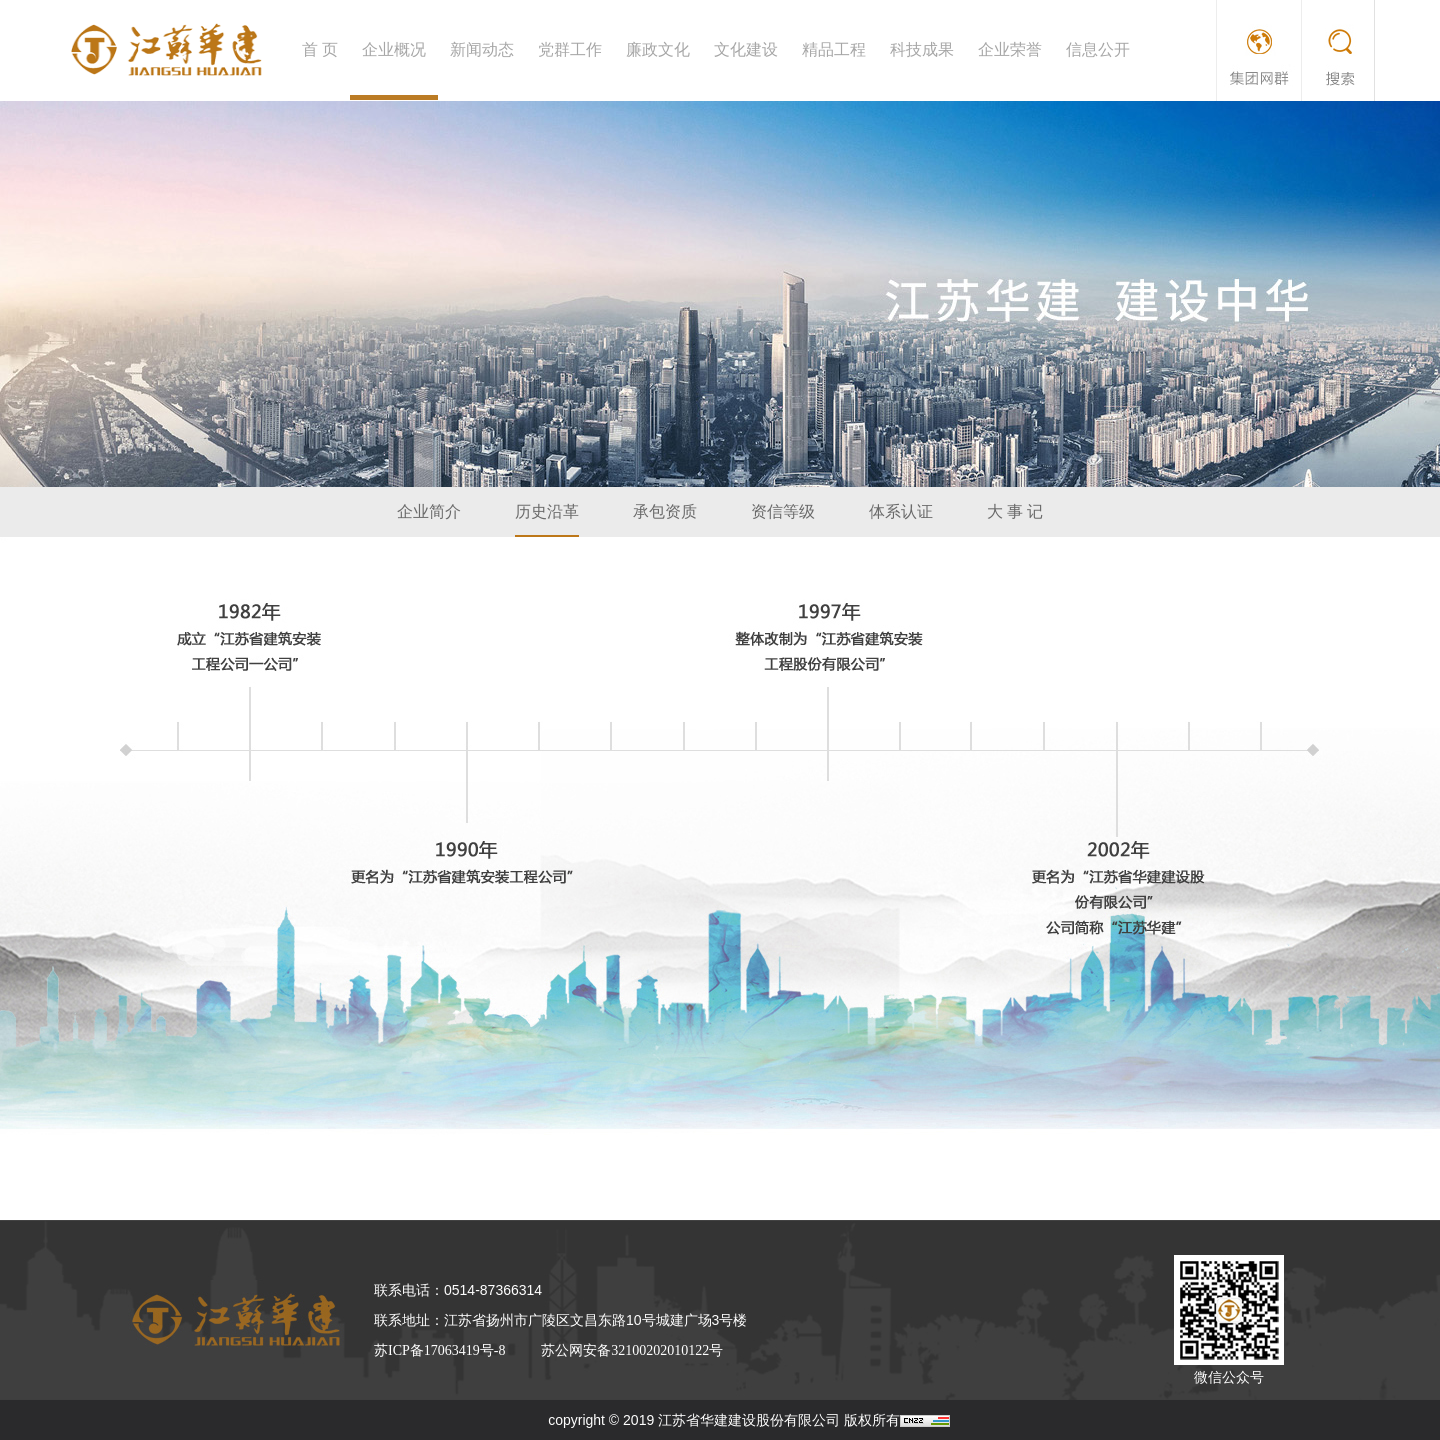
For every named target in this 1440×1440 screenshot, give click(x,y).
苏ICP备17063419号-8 (439, 1350)
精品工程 (834, 49)
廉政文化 (658, 49)
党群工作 (570, 49)
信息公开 (1098, 49)
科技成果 (922, 49)
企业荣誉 (1010, 49)
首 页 (320, 49)
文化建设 (746, 49)
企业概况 (394, 49)
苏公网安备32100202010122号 (632, 1350)
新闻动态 (482, 49)
